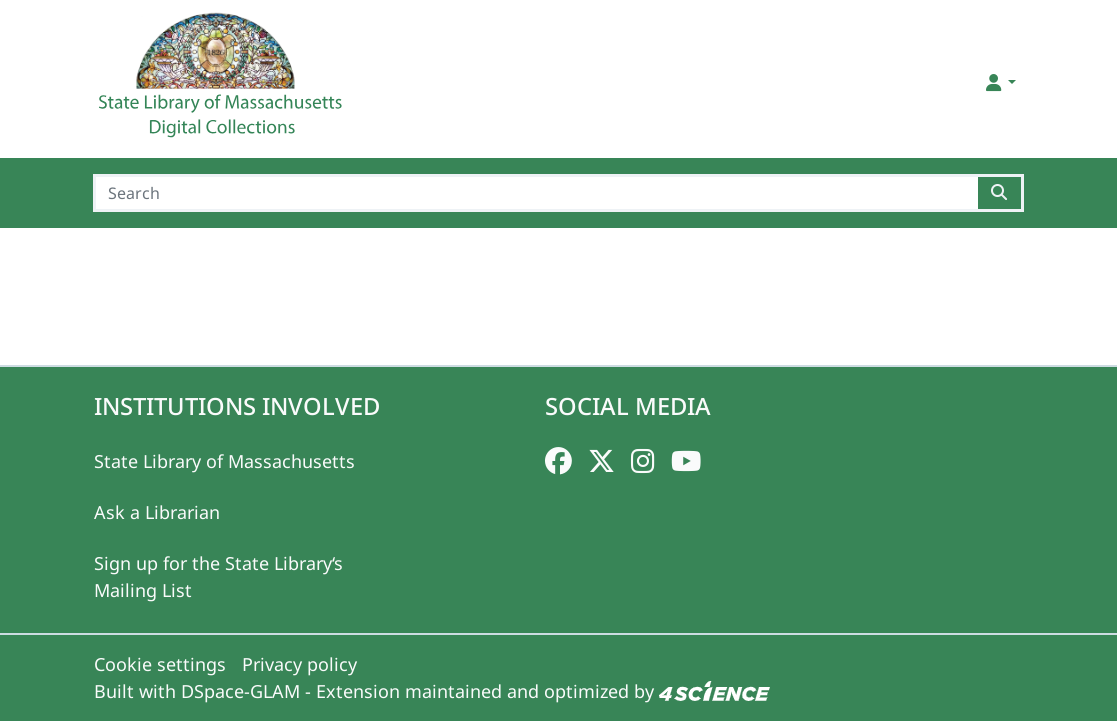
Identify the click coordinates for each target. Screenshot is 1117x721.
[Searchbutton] (1000, 193)
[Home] (223, 83)
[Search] (535, 193)
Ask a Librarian (157, 512)
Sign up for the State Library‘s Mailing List (218, 576)
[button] (998, 82)
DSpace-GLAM (240, 691)
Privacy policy (299, 664)
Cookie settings (160, 664)
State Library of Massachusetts (224, 461)
